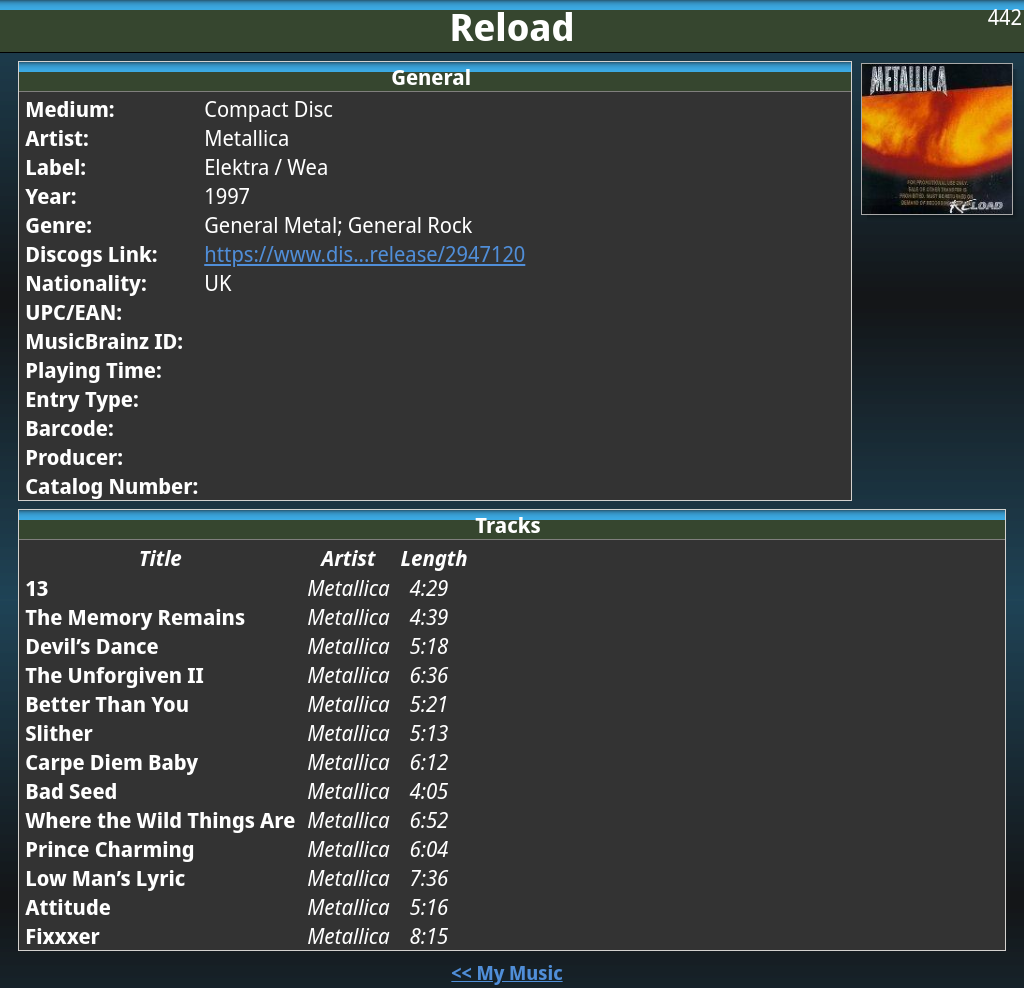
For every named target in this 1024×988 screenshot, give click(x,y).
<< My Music (506, 972)
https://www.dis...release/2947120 (364, 253)
